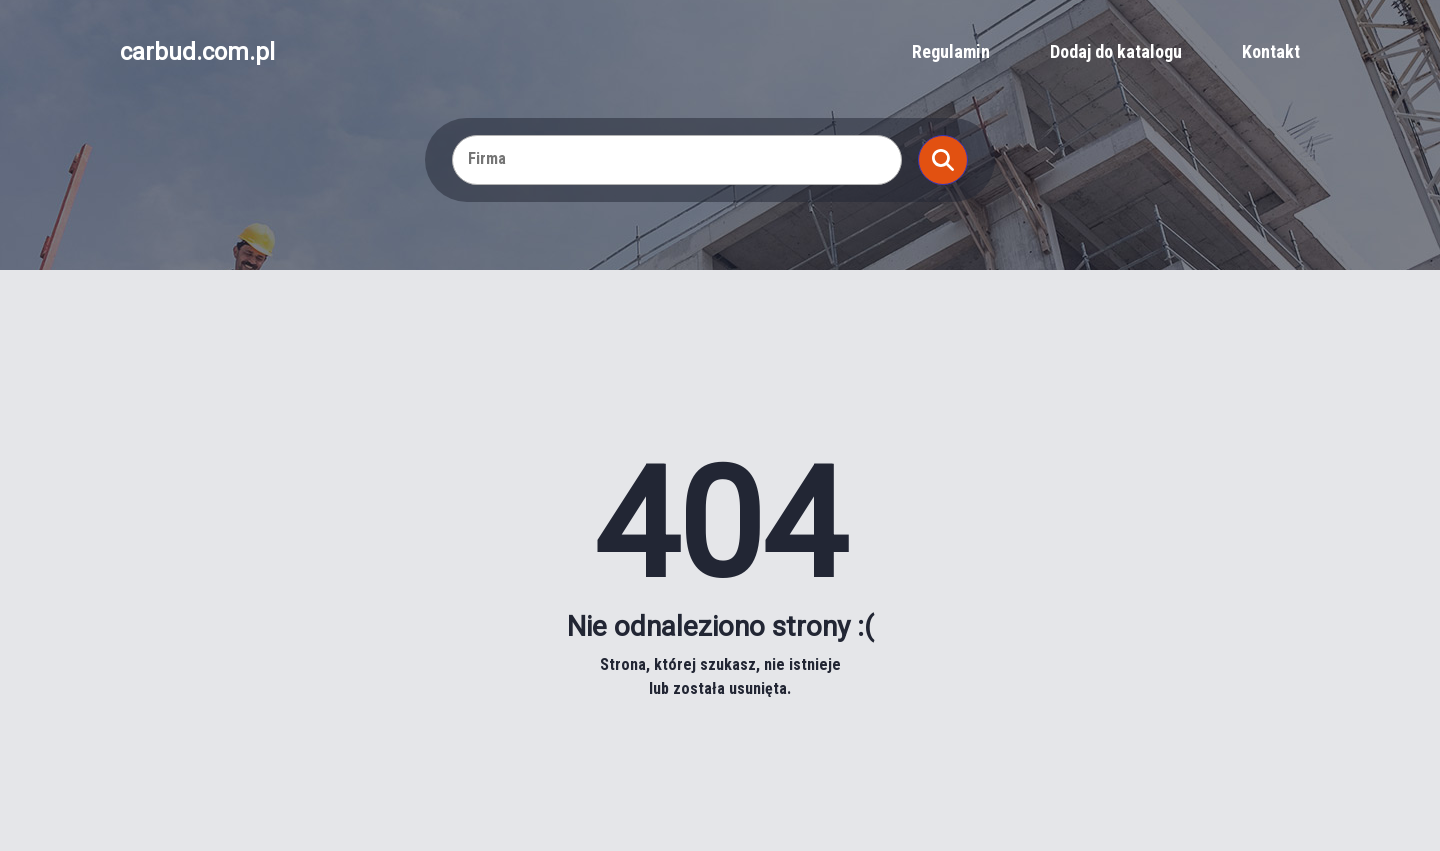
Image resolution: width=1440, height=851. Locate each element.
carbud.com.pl (197, 52)
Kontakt (1271, 51)
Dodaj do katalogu (1116, 51)
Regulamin (951, 51)
